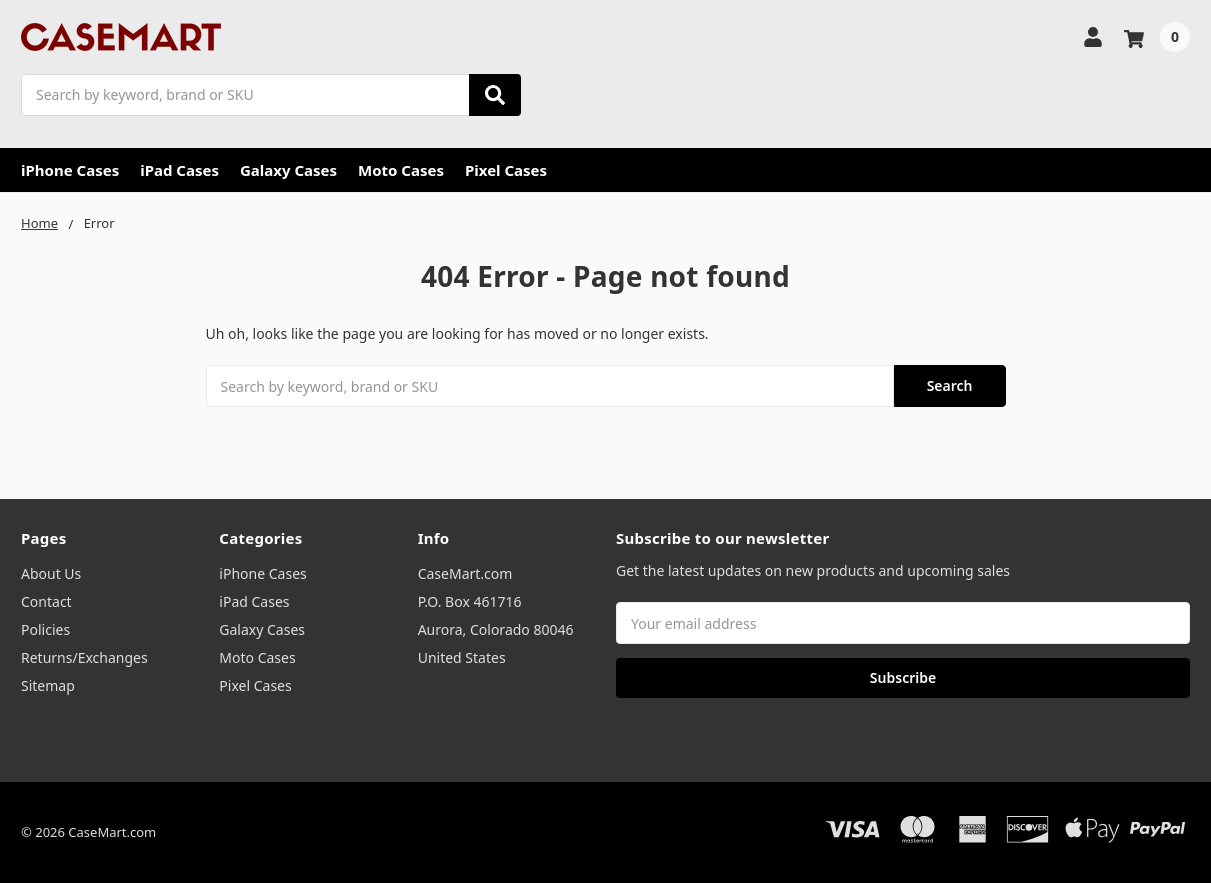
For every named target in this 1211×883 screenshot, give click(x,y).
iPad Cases (179, 170)
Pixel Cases (506, 170)
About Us (51, 573)
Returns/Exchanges (84, 657)
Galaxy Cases (288, 170)
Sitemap (48, 685)
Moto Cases (401, 170)
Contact (46, 601)
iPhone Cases (70, 170)
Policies (45, 629)
